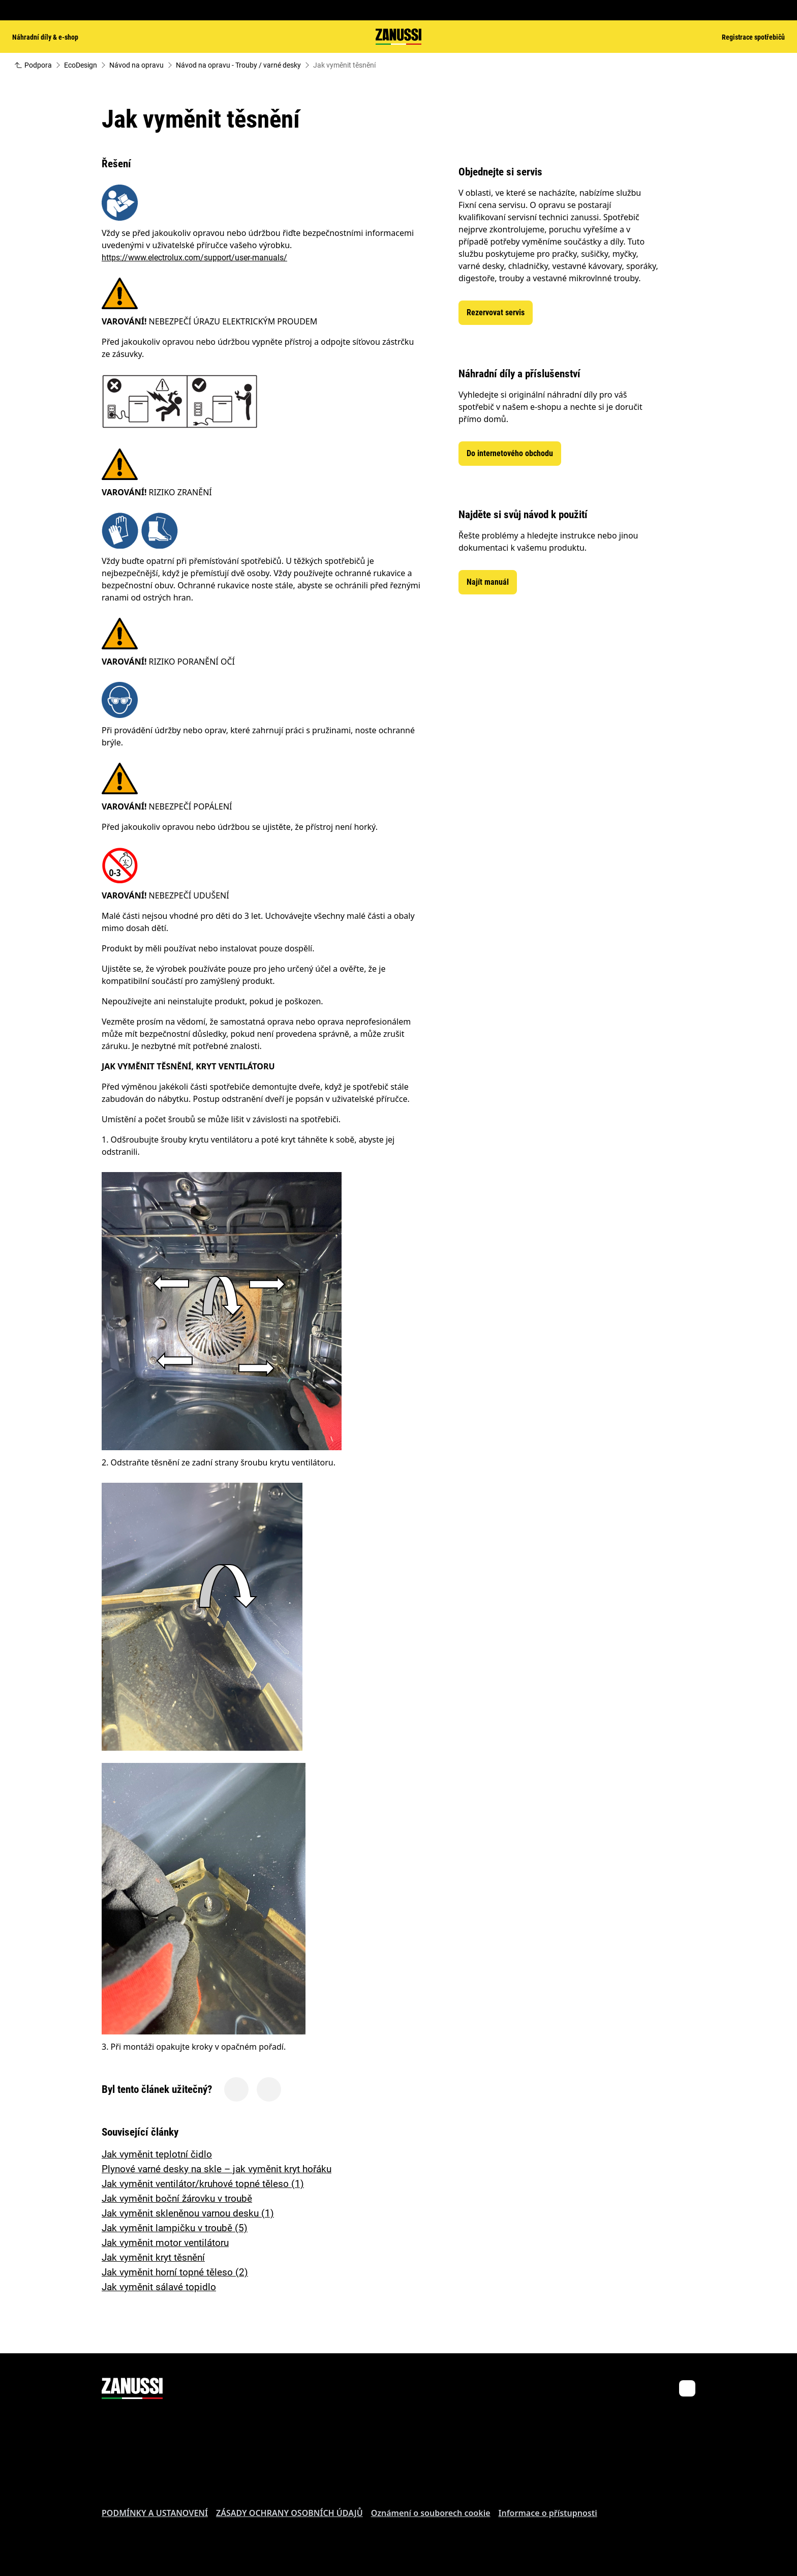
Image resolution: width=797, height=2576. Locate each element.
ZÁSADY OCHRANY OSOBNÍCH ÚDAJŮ (289, 2513)
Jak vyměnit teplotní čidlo (157, 2154)
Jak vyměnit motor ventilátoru (165, 2243)
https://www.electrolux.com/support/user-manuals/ (194, 257)
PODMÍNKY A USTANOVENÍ (155, 2513)
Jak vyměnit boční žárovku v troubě (177, 2198)
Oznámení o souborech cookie (431, 2513)
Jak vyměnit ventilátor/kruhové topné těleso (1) (203, 2184)
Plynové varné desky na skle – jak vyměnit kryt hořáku (216, 2169)
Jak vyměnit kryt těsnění (153, 2257)
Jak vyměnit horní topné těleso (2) (175, 2272)
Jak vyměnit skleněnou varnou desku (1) (188, 2213)
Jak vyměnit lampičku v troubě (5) (175, 2228)
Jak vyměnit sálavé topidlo (159, 2287)
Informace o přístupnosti (548, 2513)
